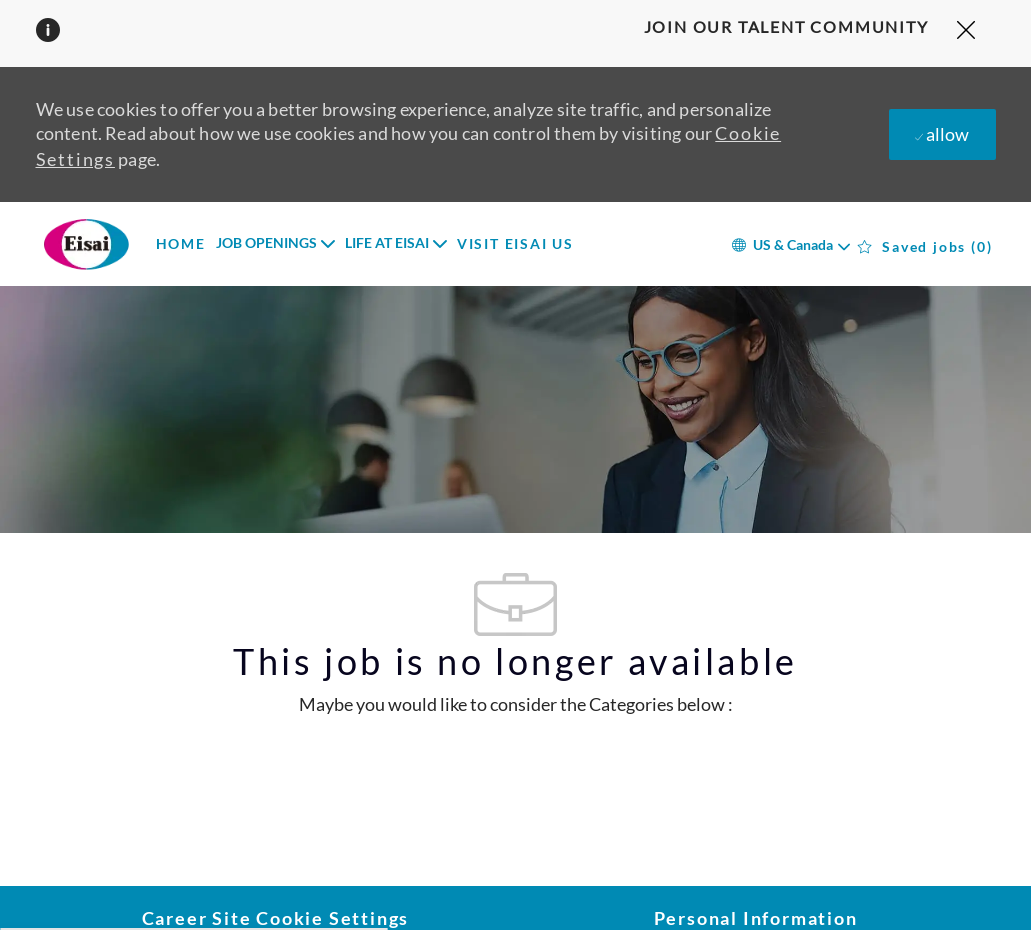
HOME (181, 244)
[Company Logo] (86, 244)
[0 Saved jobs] (925, 247)
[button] (790, 243)
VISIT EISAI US (515, 244)
